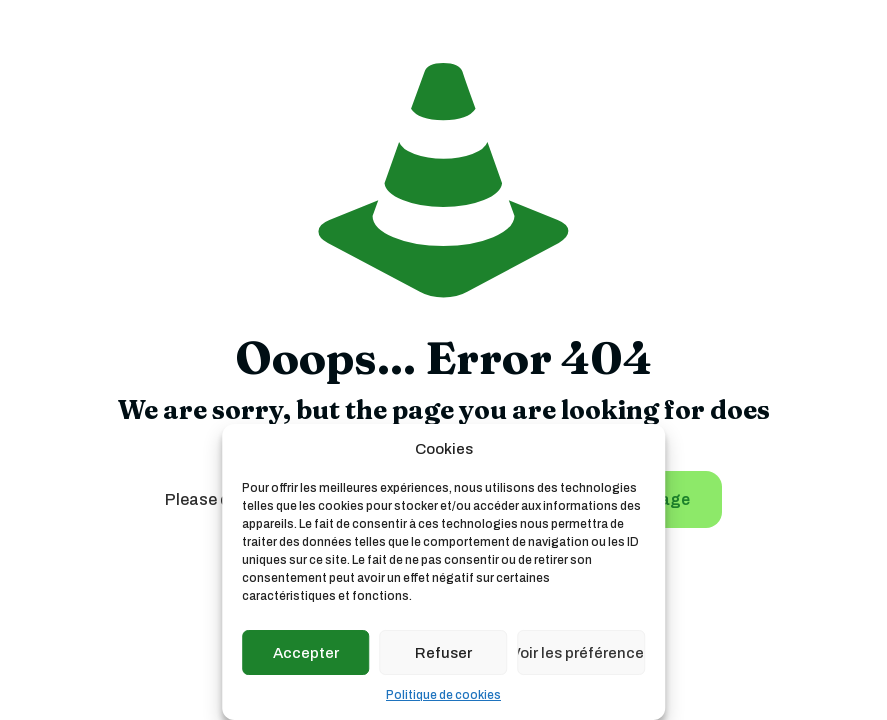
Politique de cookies (443, 695)
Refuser (443, 653)
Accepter (306, 653)
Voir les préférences (581, 653)
